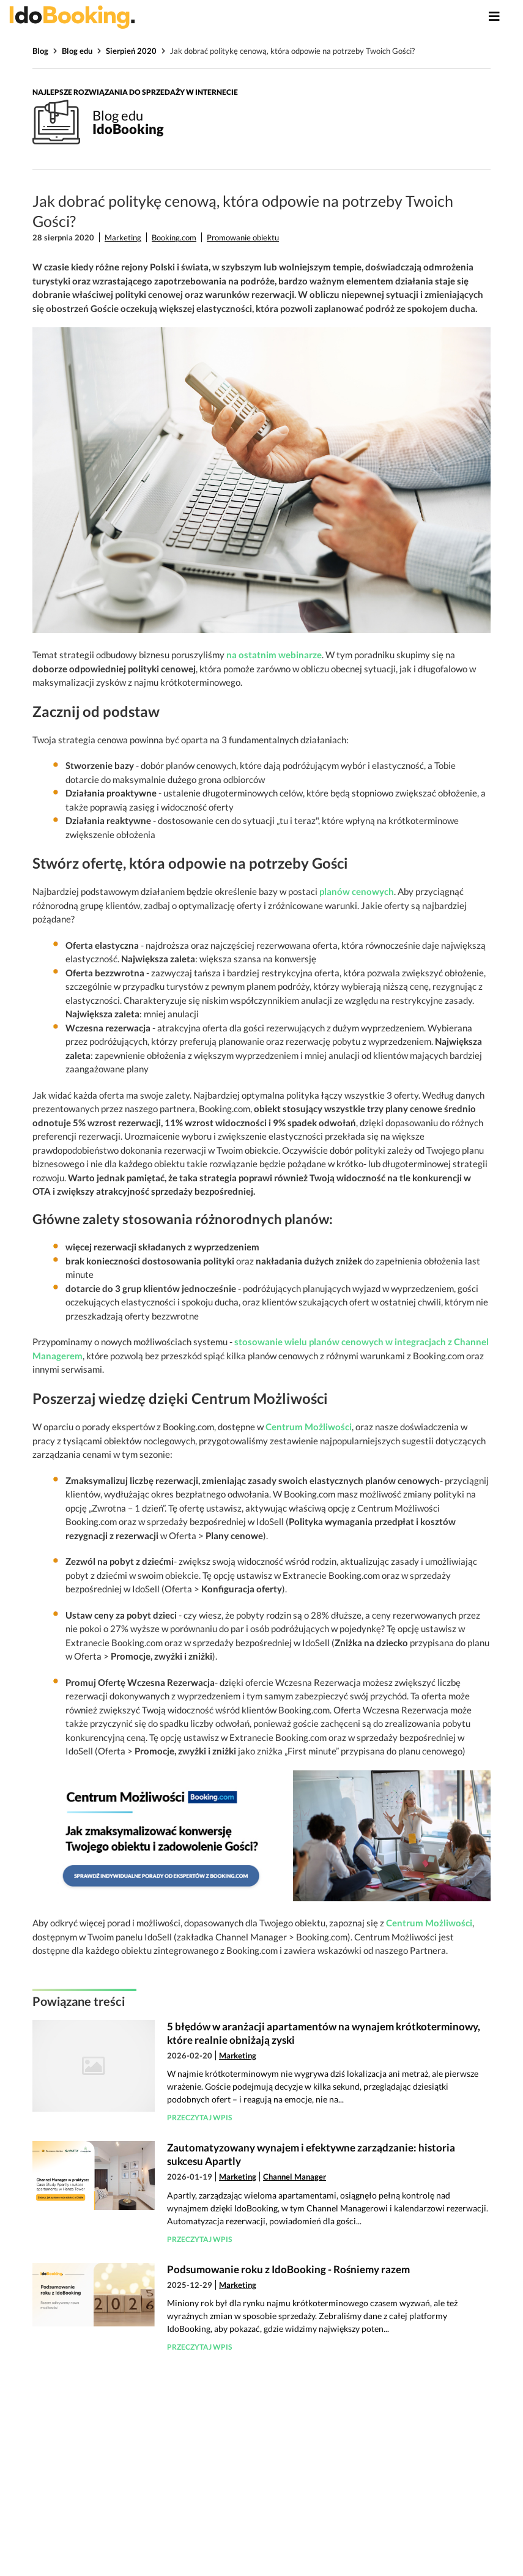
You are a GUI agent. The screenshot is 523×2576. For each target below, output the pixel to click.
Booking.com (174, 237)
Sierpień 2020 (131, 51)
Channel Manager (294, 2176)
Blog (40, 51)
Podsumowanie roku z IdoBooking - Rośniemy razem (288, 2269)
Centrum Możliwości (308, 1426)
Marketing (123, 237)
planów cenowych (356, 891)
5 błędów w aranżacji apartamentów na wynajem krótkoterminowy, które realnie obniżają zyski (323, 2033)
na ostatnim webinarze (274, 654)
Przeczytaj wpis (199, 2117)
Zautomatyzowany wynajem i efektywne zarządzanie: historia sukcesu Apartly (311, 2154)
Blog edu (77, 51)
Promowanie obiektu (243, 237)
